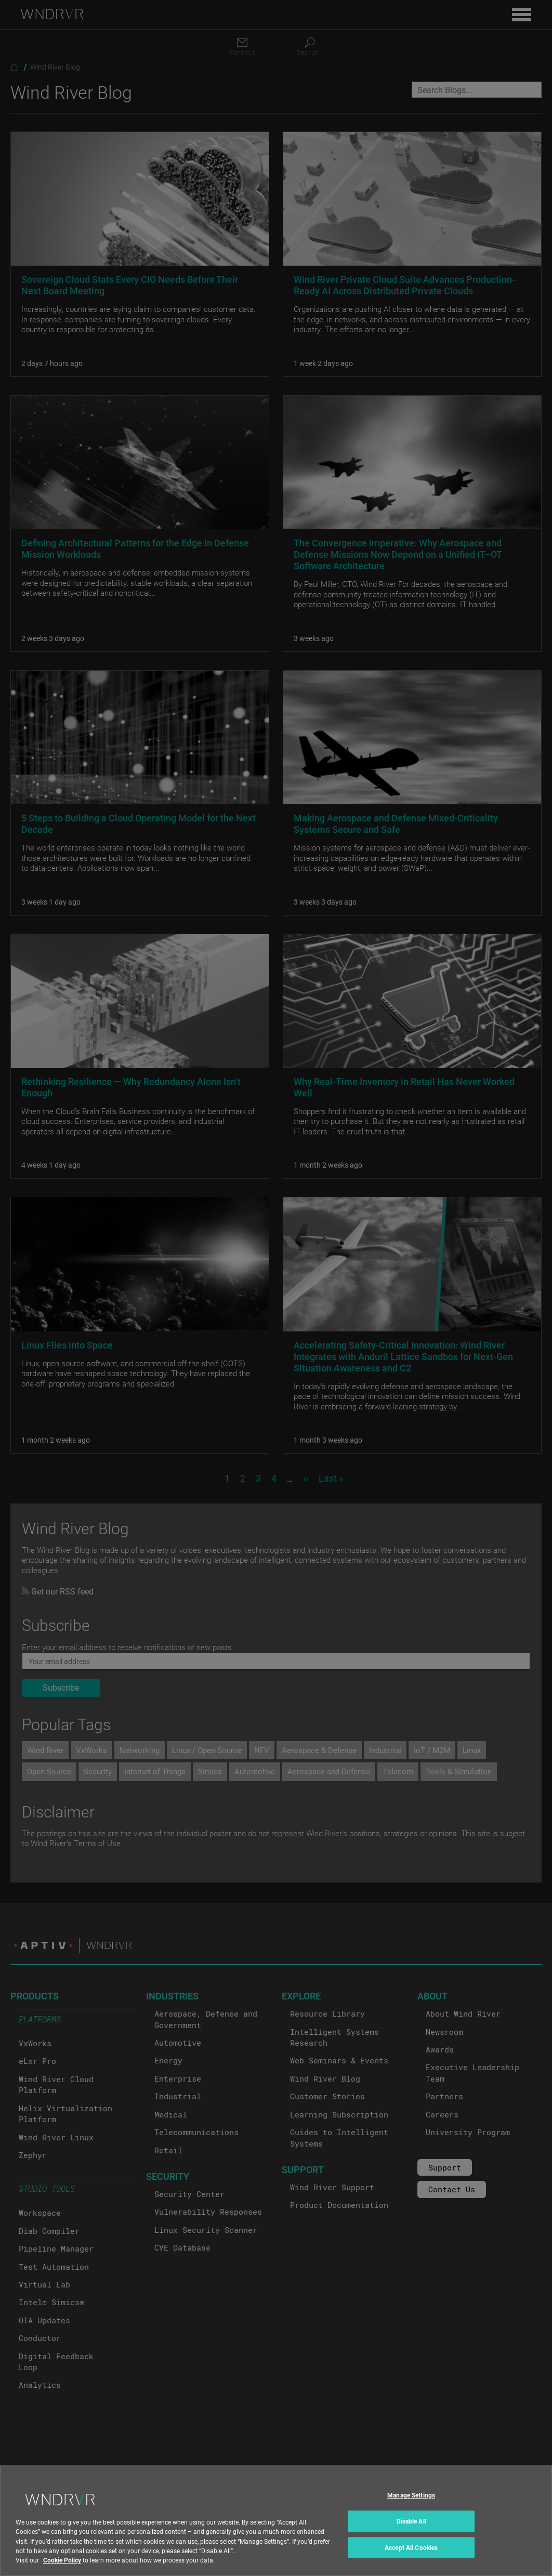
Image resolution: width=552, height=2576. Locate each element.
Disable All (411, 2530)
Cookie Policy (62, 2569)
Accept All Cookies (411, 2556)
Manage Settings (411, 2504)
